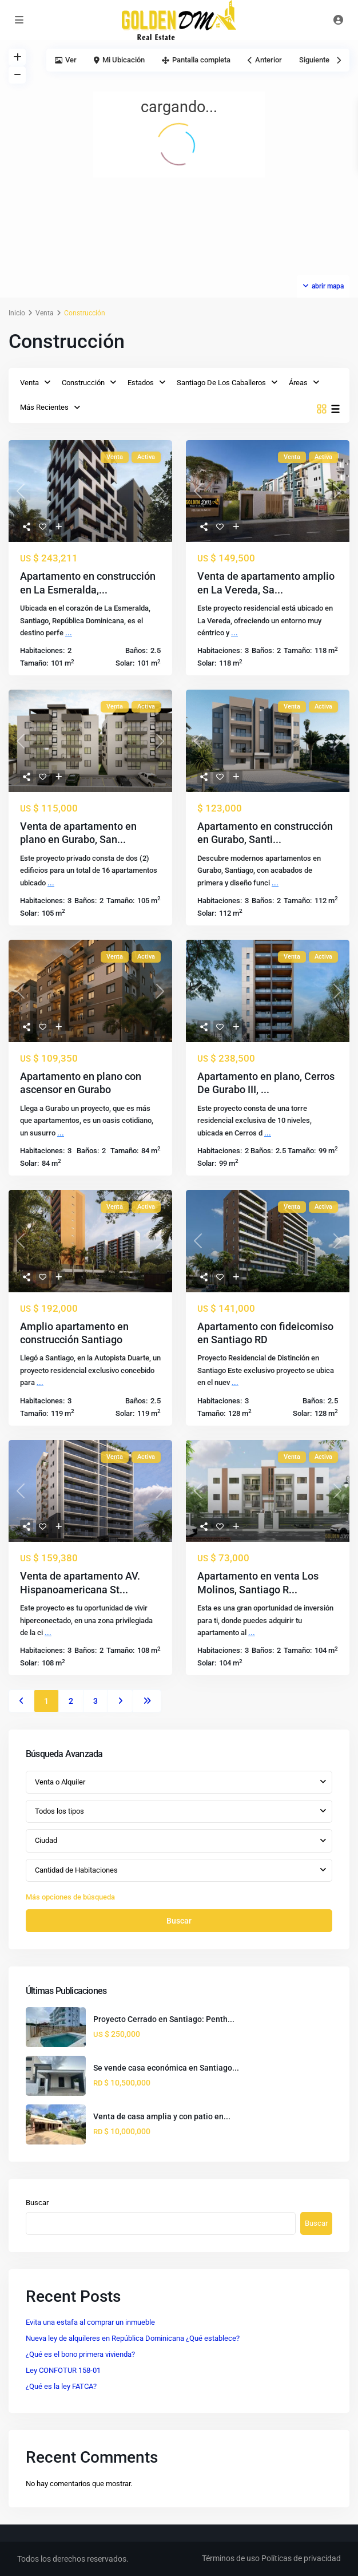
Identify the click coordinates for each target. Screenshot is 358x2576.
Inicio (17, 313)
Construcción (83, 382)
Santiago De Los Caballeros (221, 382)
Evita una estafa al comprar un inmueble (90, 2322)
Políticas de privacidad (301, 2558)
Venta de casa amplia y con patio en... (161, 2116)
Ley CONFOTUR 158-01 (63, 2370)
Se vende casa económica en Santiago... (166, 2067)
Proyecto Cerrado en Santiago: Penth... (163, 2019)
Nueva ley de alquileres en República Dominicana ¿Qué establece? (133, 2338)
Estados (141, 382)
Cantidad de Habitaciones (76, 1870)
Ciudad (46, 1840)
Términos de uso (231, 2558)
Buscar (179, 1920)
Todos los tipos (59, 1811)
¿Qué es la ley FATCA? (61, 2386)
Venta (44, 313)
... (68, 632)
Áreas (298, 382)
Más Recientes (44, 407)
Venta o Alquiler (60, 1782)
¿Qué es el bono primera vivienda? (80, 2354)
